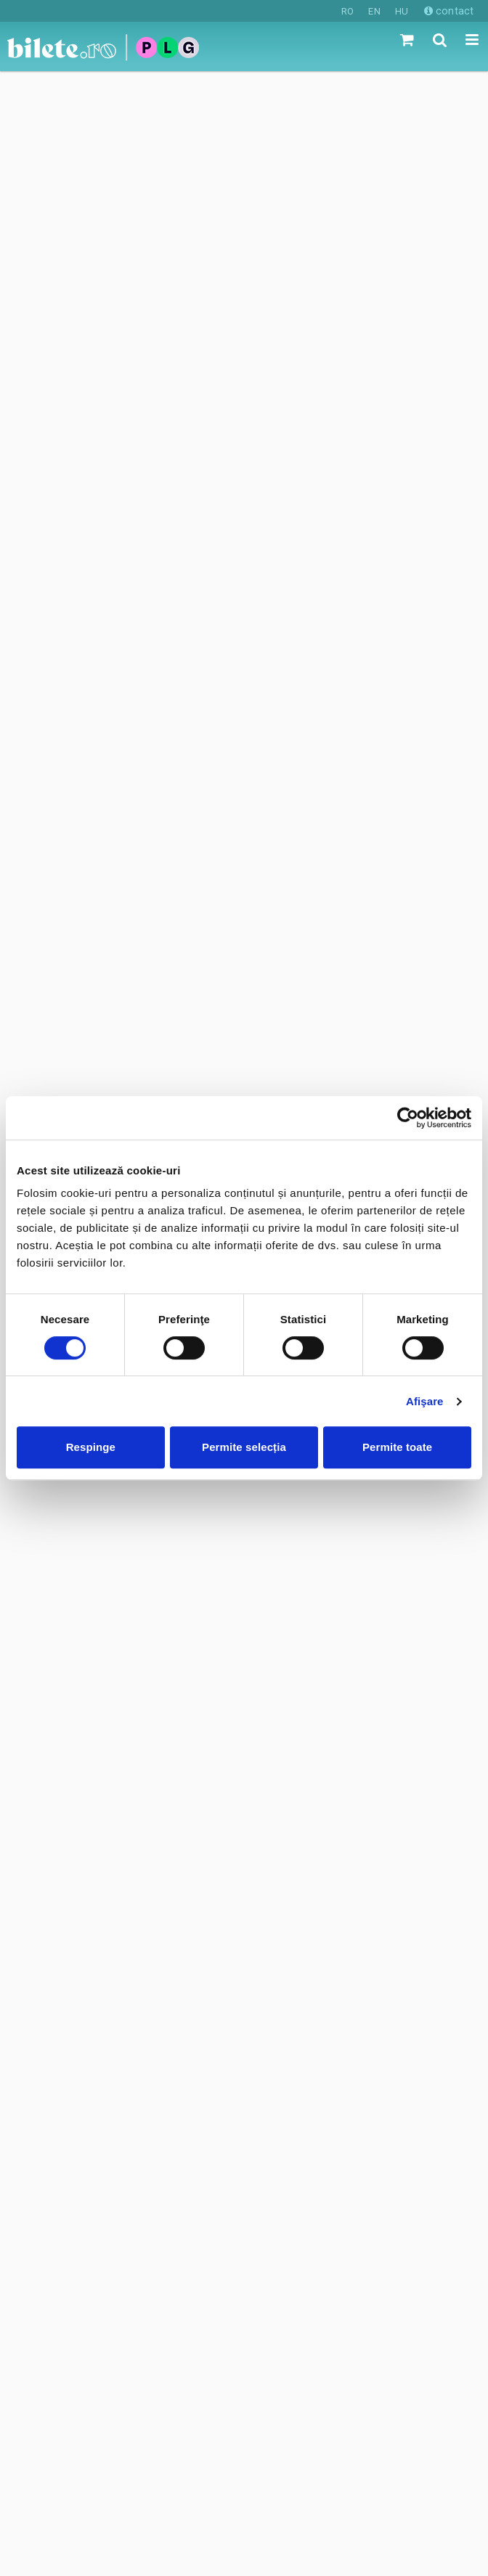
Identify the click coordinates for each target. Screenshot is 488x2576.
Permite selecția (244, 1447)
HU (401, 11)
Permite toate (397, 1447)
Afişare (425, 1401)
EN (374, 11)
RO (347, 11)
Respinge (90, 1447)
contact (448, 11)
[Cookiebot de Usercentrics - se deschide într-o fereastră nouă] (407, 1118)
